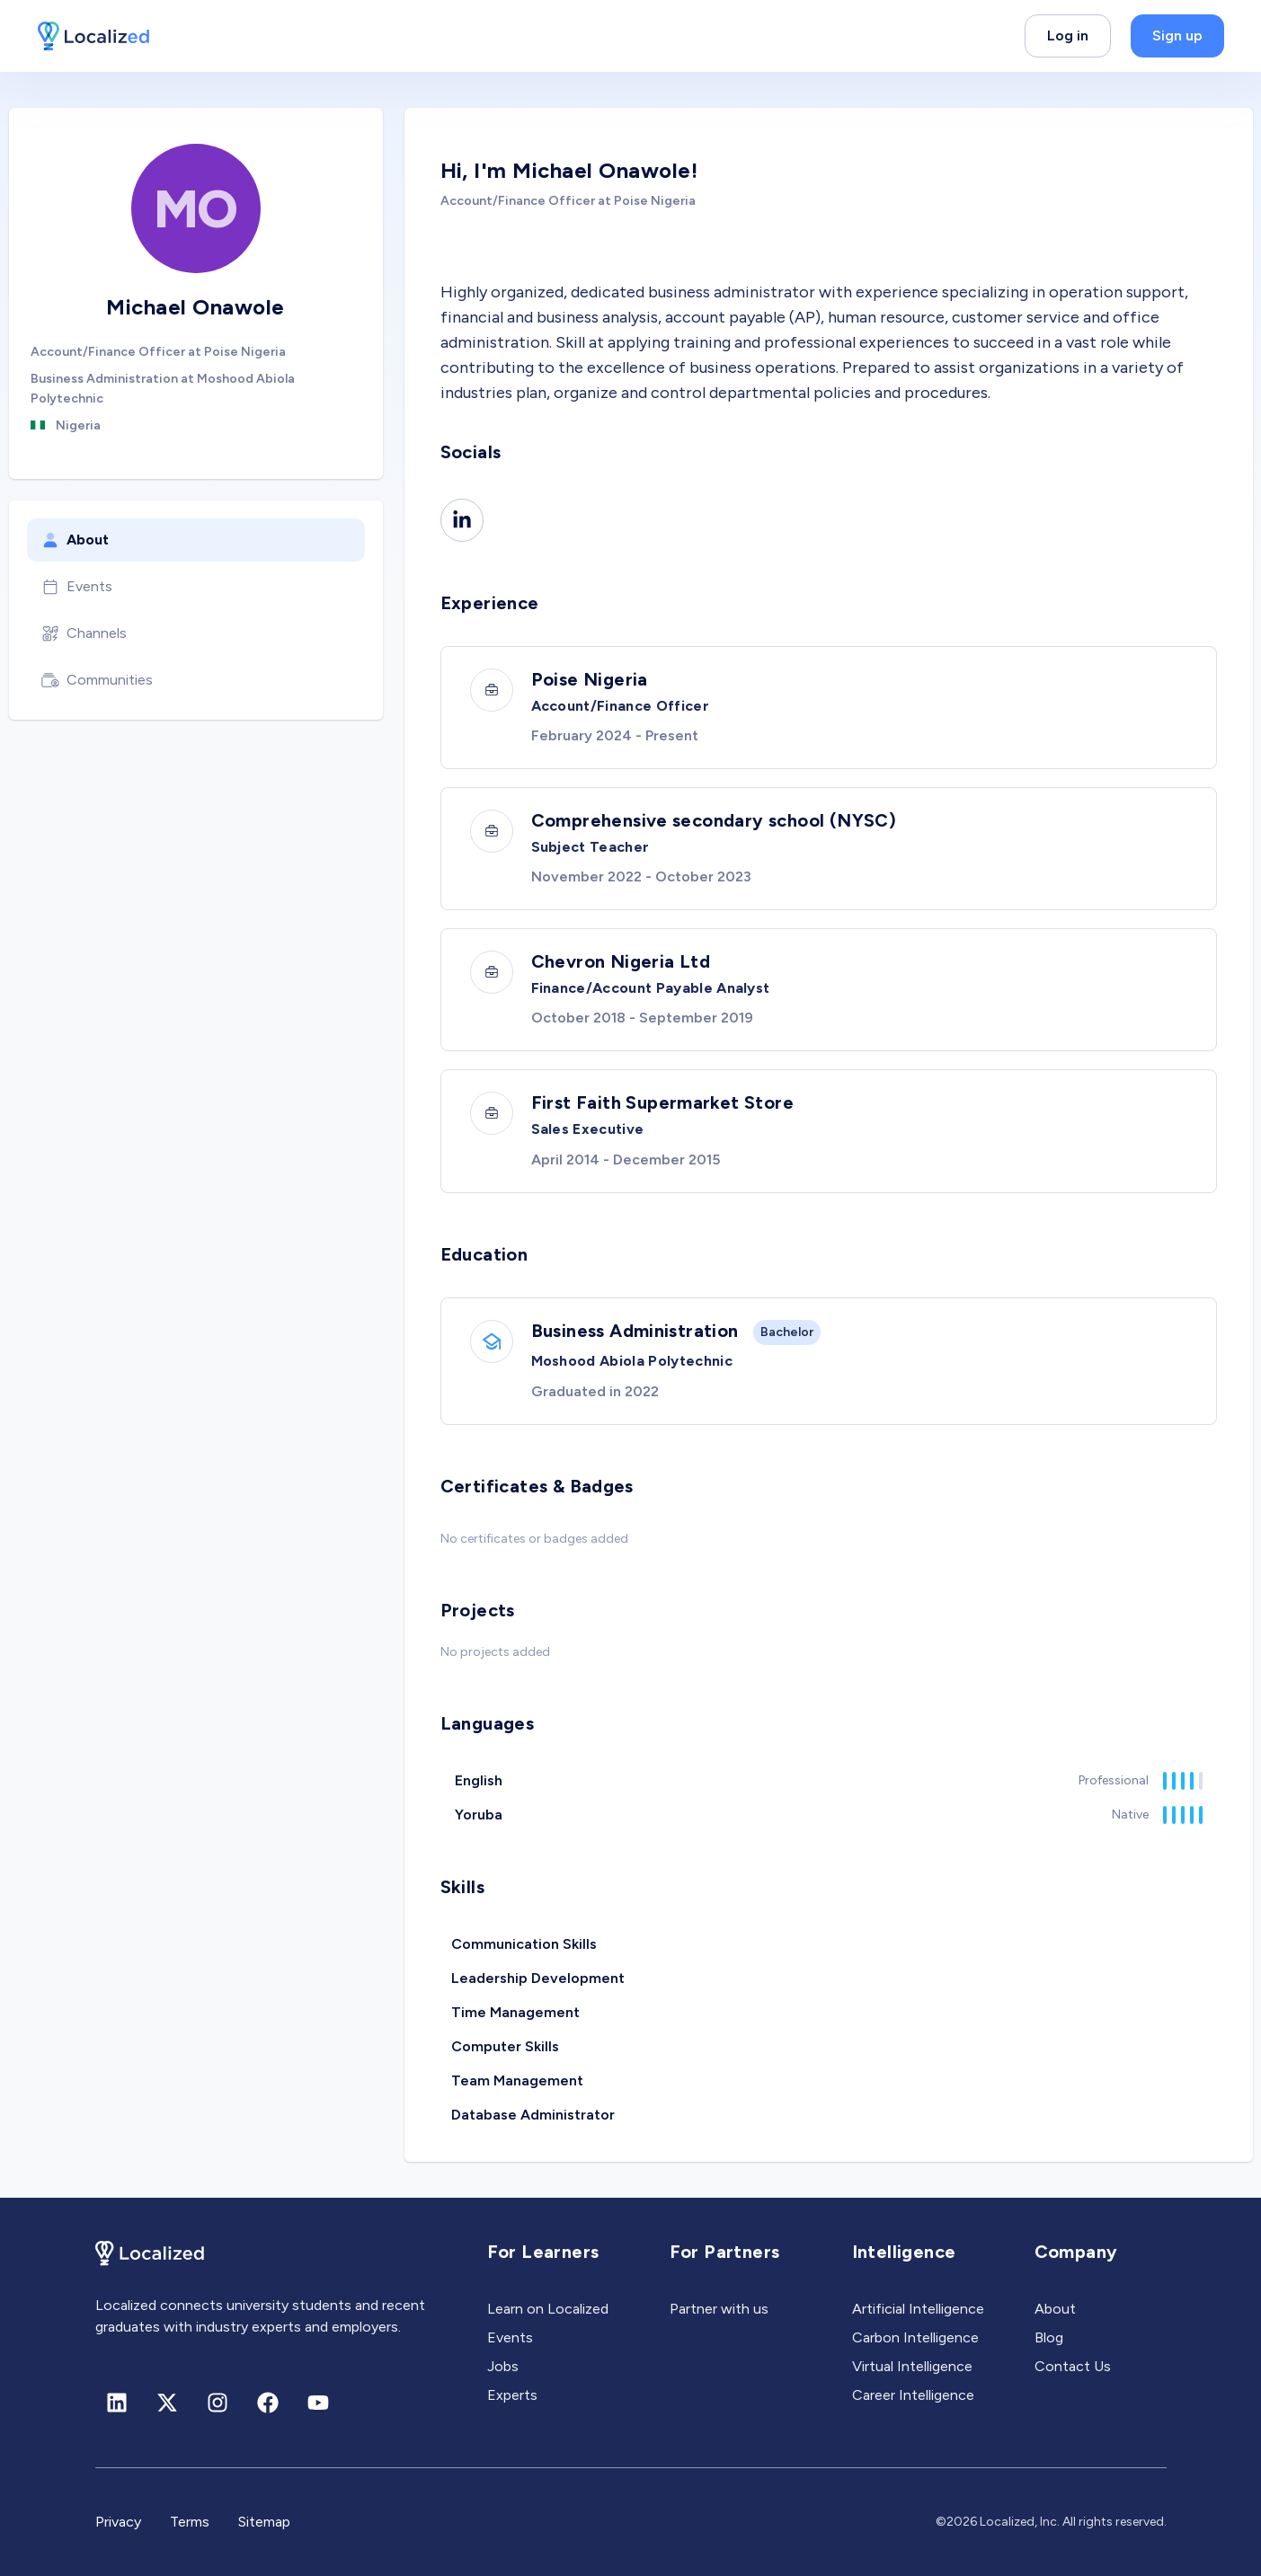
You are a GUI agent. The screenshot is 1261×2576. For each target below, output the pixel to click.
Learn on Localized (547, 2308)
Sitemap (264, 2521)
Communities (97, 680)
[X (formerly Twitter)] (167, 2402)
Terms (189, 2521)
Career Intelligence (913, 2394)
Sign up (1177, 35)
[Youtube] (318, 2402)
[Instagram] (217, 2402)
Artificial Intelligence (918, 2308)
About (75, 540)
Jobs (503, 2366)
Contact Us (1073, 2366)
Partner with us (719, 2308)
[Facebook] (267, 2402)
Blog (1049, 2337)
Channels (84, 633)
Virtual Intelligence (912, 2366)
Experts (512, 2394)
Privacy (118, 2521)
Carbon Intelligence (915, 2337)
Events (76, 587)
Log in (1067, 35)
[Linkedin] (462, 520)
